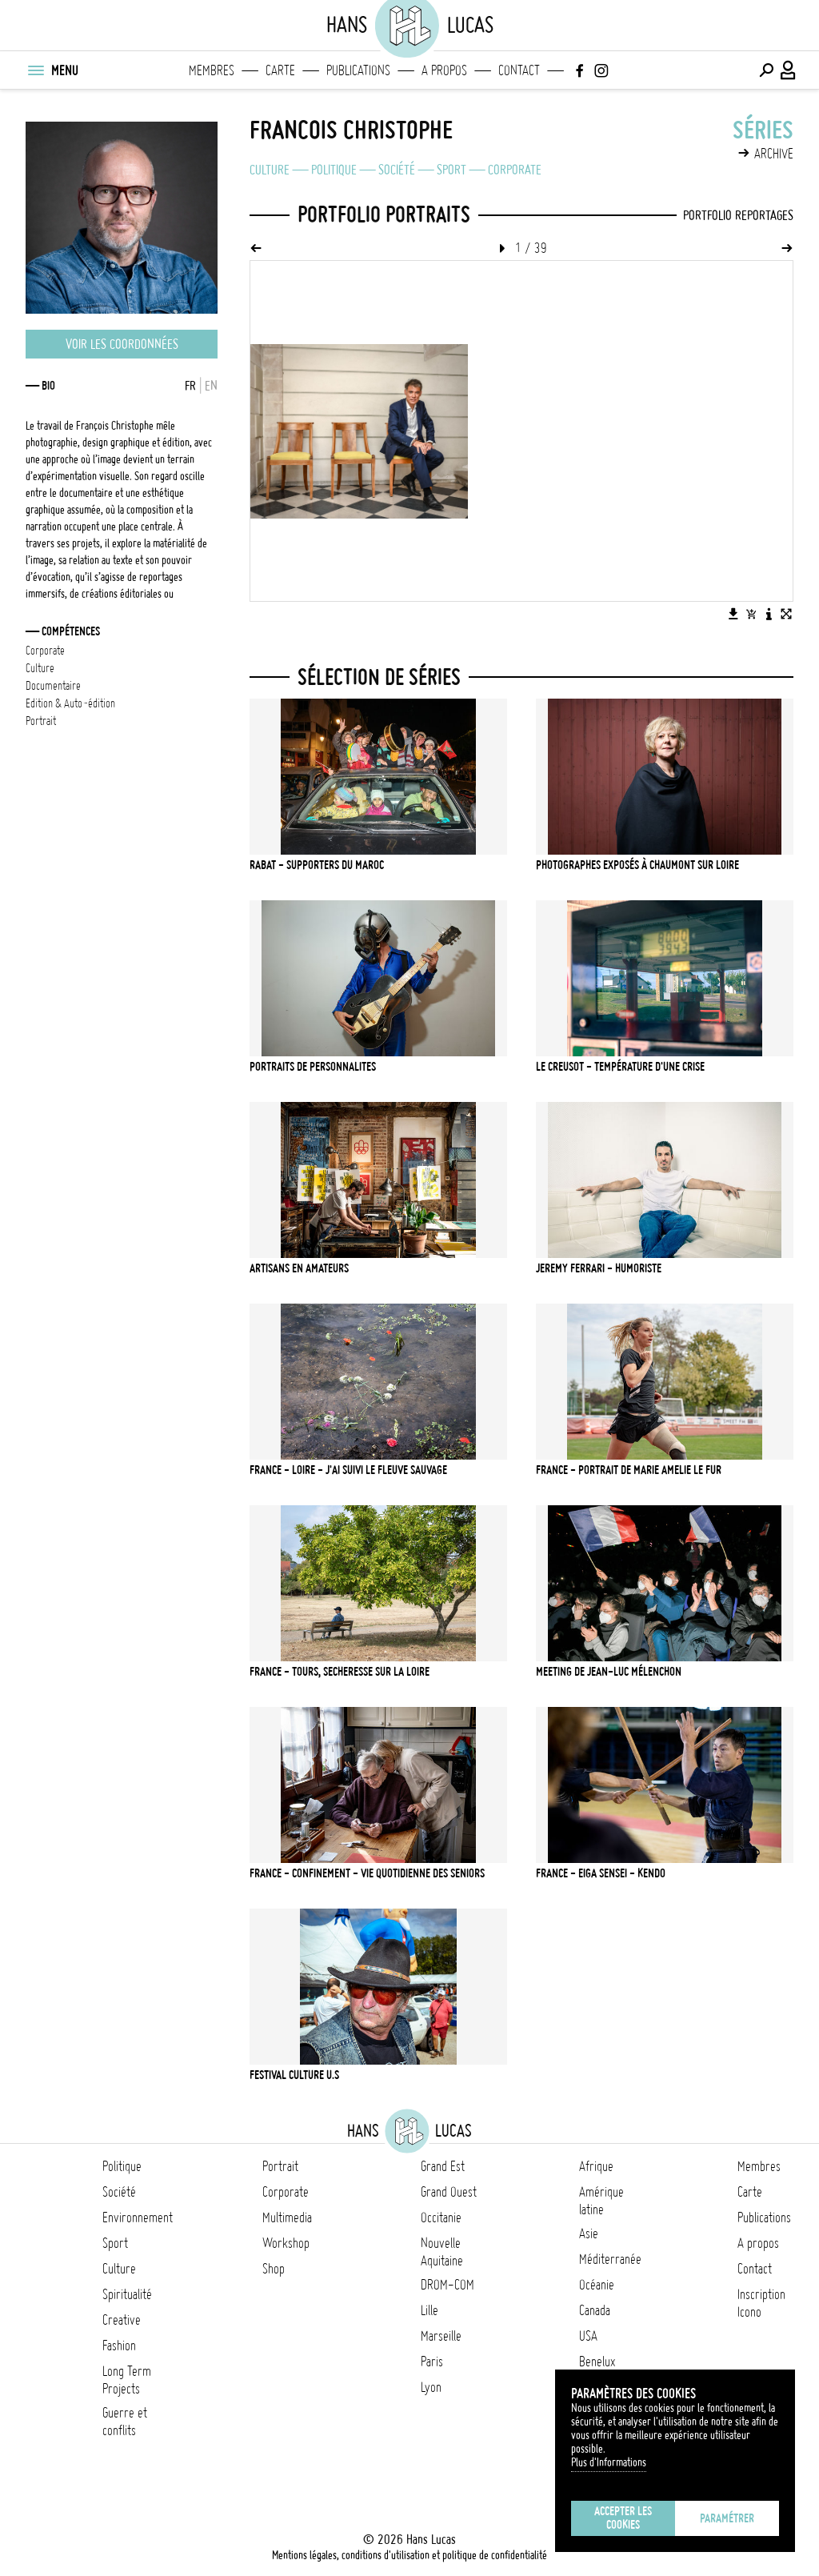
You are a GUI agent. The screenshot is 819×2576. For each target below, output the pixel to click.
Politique (334, 170)
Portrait (280, 2166)
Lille (429, 2310)
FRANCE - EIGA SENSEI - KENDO (600, 1873)
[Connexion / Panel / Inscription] (788, 70)
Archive (773, 154)
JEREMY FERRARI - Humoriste (598, 1268)
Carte (280, 70)
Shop (273, 2269)
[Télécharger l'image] (733, 614)
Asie (588, 2233)
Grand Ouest (449, 2192)
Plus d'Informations (608, 2462)
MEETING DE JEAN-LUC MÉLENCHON (608, 1671)
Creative (121, 2320)
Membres (211, 70)
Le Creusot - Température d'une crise (620, 1066)
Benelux (597, 2362)
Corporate (514, 170)
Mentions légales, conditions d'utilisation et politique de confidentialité (409, 2555)
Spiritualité (127, 2294)
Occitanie (441, 2217)
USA (588, 2336)
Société (396, 170)
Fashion (119, 2346)
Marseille (441, 2336)
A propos (444, 70)
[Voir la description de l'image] (768, 614)
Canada (594, 2310)
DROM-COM (447, 2285)
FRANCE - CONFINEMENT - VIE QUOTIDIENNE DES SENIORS (367, 1873)
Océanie (596, 2285)
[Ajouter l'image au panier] (751, 614)
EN (211, 386)
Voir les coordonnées (122, 344)
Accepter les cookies (623, 2518)
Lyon (431, 2387)
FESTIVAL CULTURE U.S (294, 2075)
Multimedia (287, 2217)
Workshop (286, 2243)
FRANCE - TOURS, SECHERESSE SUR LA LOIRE (339, 1671)
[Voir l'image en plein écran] (786, 614)
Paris (432, 2362)
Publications (358, 70)
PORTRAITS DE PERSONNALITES (313, 1066)
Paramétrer (727, 2518)
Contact (519, 70)
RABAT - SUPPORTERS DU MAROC (317, 865)
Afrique (596, 2166)
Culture (270, 170)
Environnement (137, 2217)
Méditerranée (610, 2259)
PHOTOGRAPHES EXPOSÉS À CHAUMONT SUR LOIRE (637, 865)
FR (190, 386)
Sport (451, 170)
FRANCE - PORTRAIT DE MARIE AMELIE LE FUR (628, 1470)
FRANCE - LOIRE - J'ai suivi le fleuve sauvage (348, 1470)
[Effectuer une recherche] (766, 70)
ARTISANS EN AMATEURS (299, 1268)
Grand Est (443, 2166)
